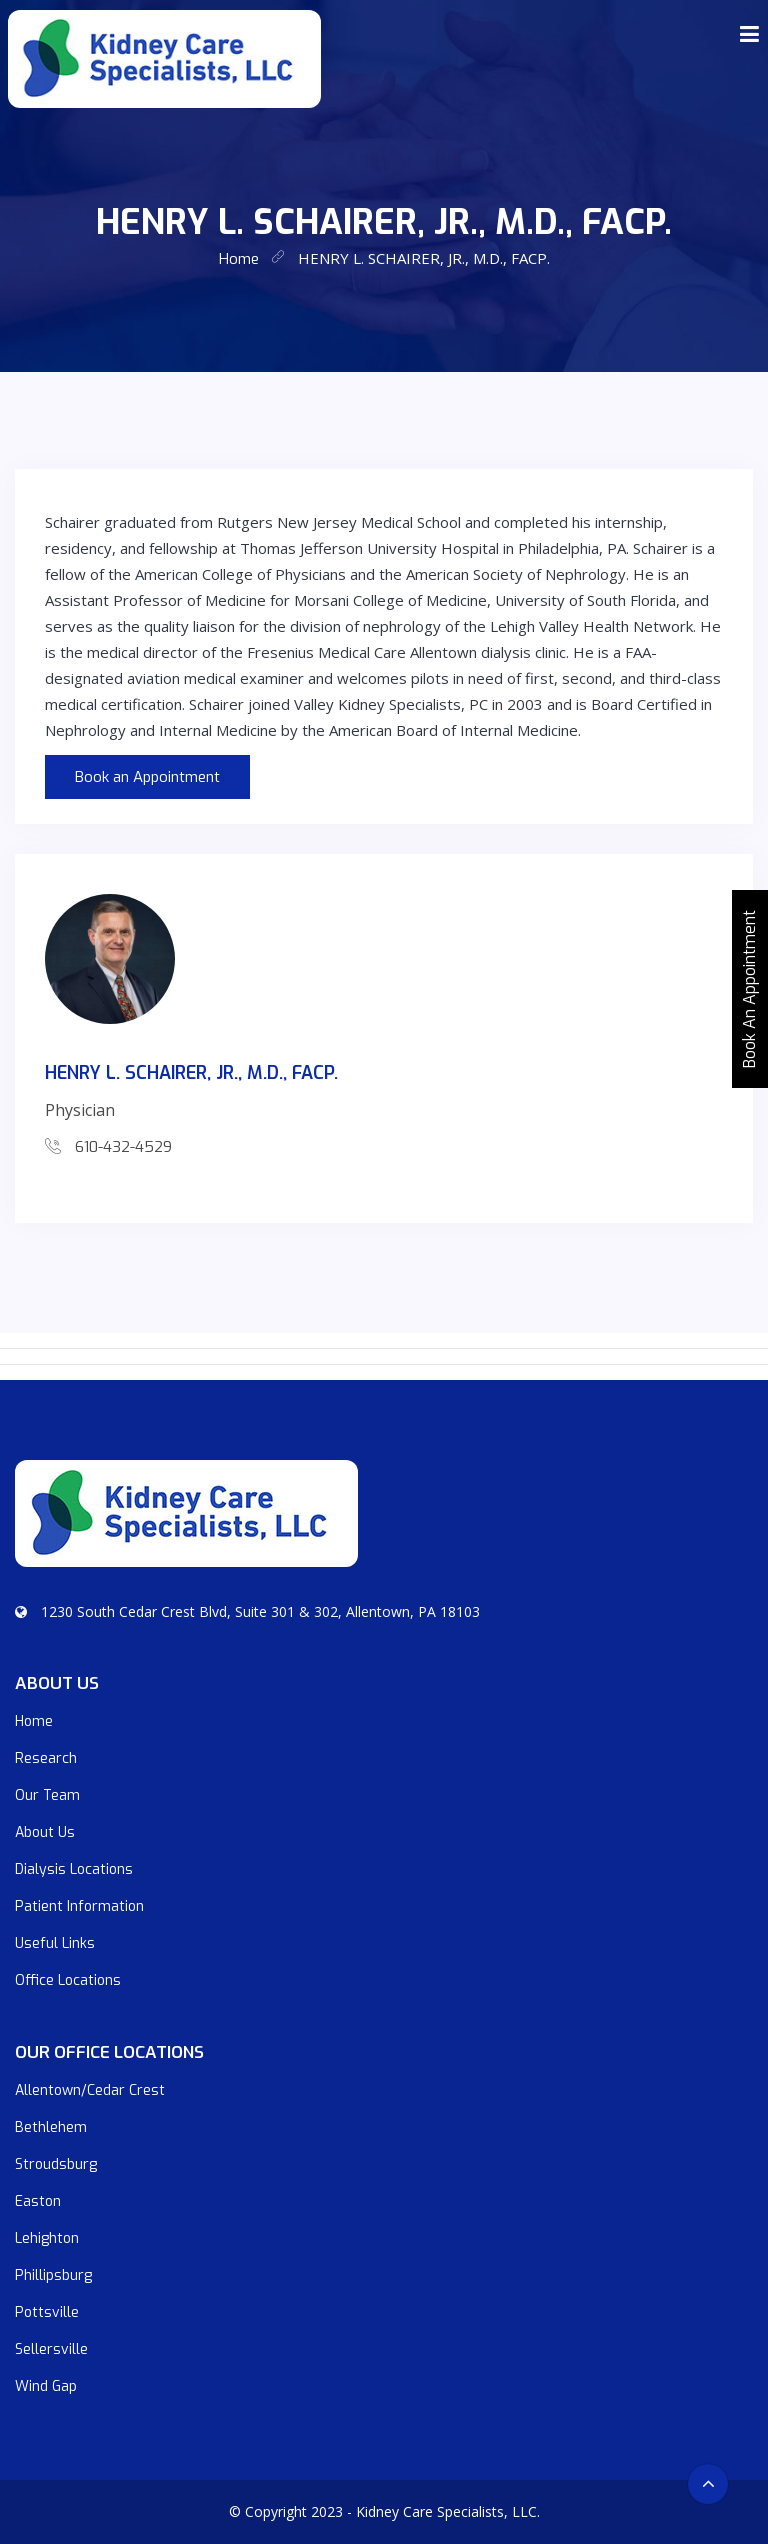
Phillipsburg (53, 2275)
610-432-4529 (123, 1147)
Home (34, 1721)
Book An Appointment (749, 989)
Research (46, 1758)
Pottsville (47, 2312)
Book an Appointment (147, 777)
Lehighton (47, 2238)
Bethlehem (51, 2127)
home (239, 259)
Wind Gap (46, 2386)
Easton (38, 2201)
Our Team (47, 1795)
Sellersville (51, 2349)
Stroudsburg (56, 2164)
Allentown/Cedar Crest (90, 2090)
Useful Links (55, 1943)
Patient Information (79, 1906)
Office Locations (68, 1980)
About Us (45, 1832)
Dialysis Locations (74, 1869)
